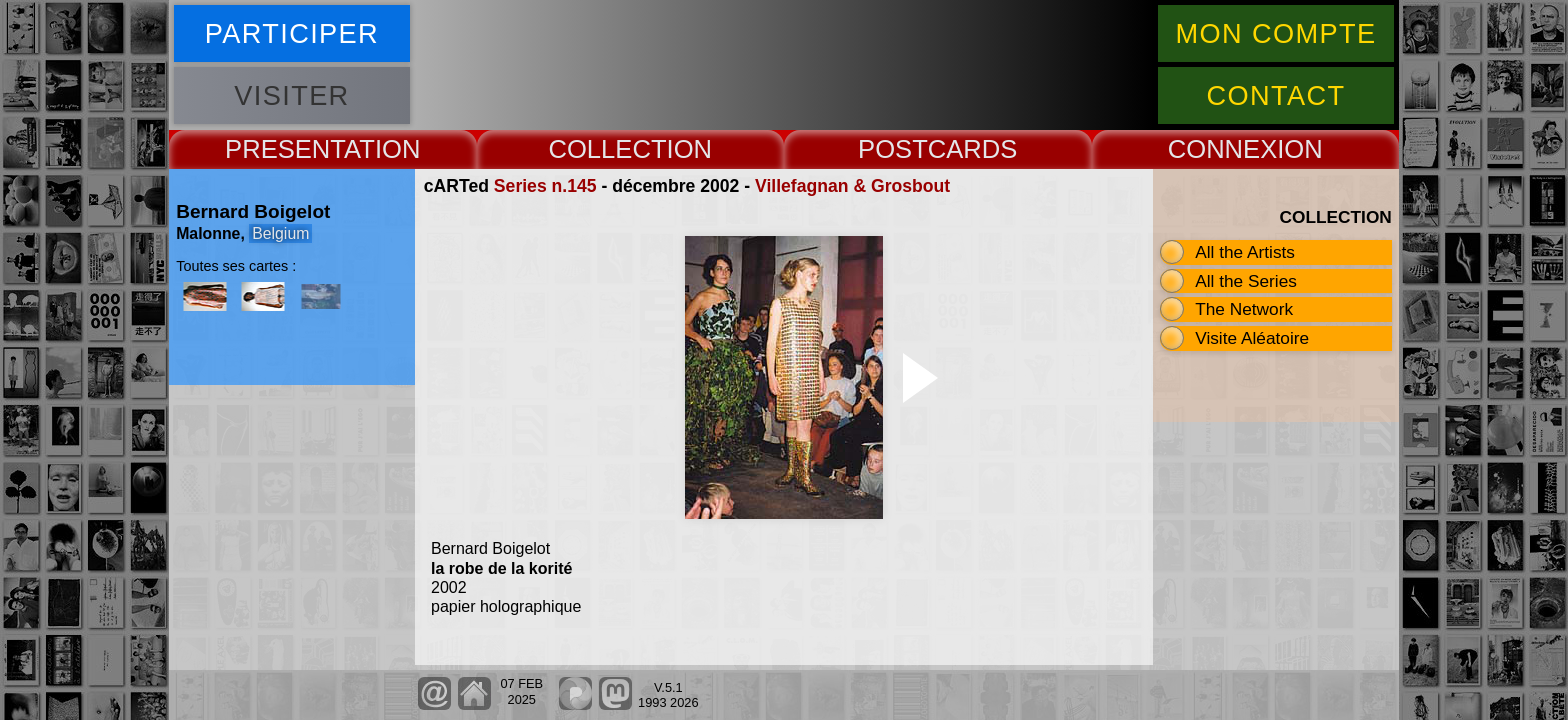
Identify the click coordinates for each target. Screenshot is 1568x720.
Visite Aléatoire (1252, 338)
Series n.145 (545, 186)
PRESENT (284, 149)
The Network (1244, 309)
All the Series (1246, 281)
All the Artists (1245, 252)
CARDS (973, 149)
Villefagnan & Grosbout (852, 186)
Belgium (280, 233)
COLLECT (607, 149)
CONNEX (1223, 149)
